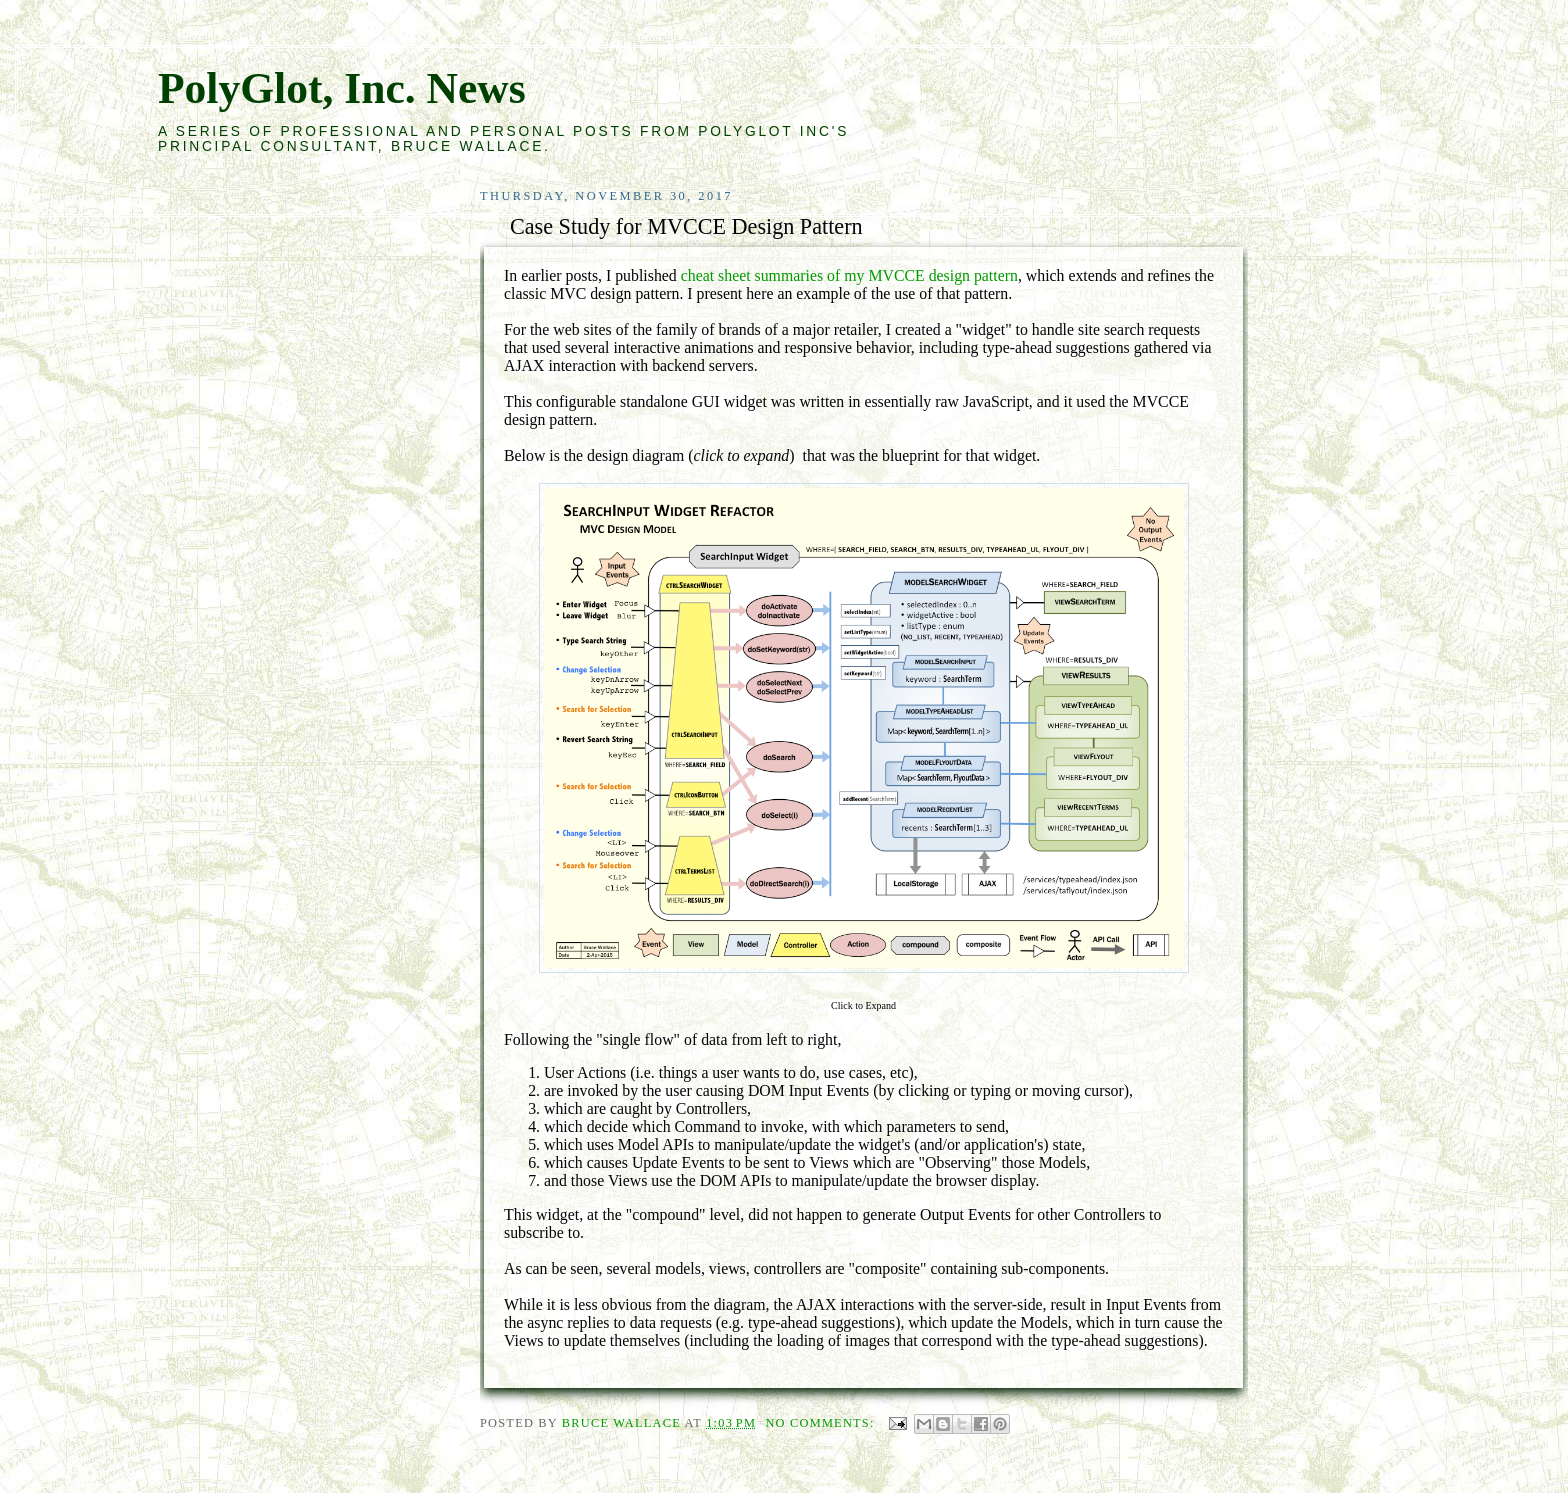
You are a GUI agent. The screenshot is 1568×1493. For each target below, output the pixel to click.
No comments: (821, 1423)
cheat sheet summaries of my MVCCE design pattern (849, 275)
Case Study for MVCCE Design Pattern (686, 226)
